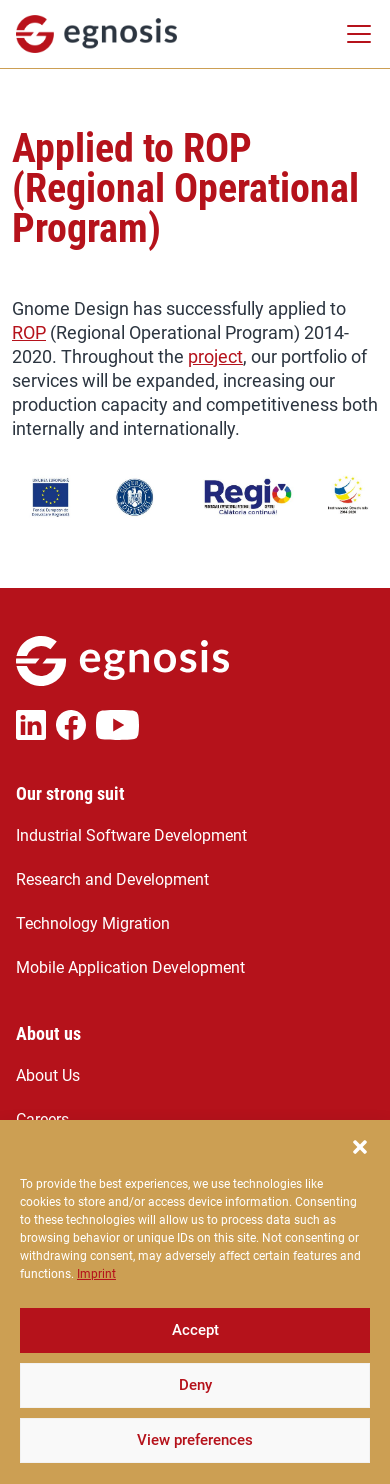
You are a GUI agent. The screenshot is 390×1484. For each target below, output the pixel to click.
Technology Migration (93, 923)
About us (48, 1034)
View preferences (195, 1455)
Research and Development (112, 879)
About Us (48, 1075)
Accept (195, 1345)
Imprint (96, 1288)
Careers (42, 1119)
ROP (29, 332)
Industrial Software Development (131, 835)
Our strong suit (70, 794)
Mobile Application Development (130, 967)
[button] (360, 1159)
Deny (195, 1400)
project (215, 356)
